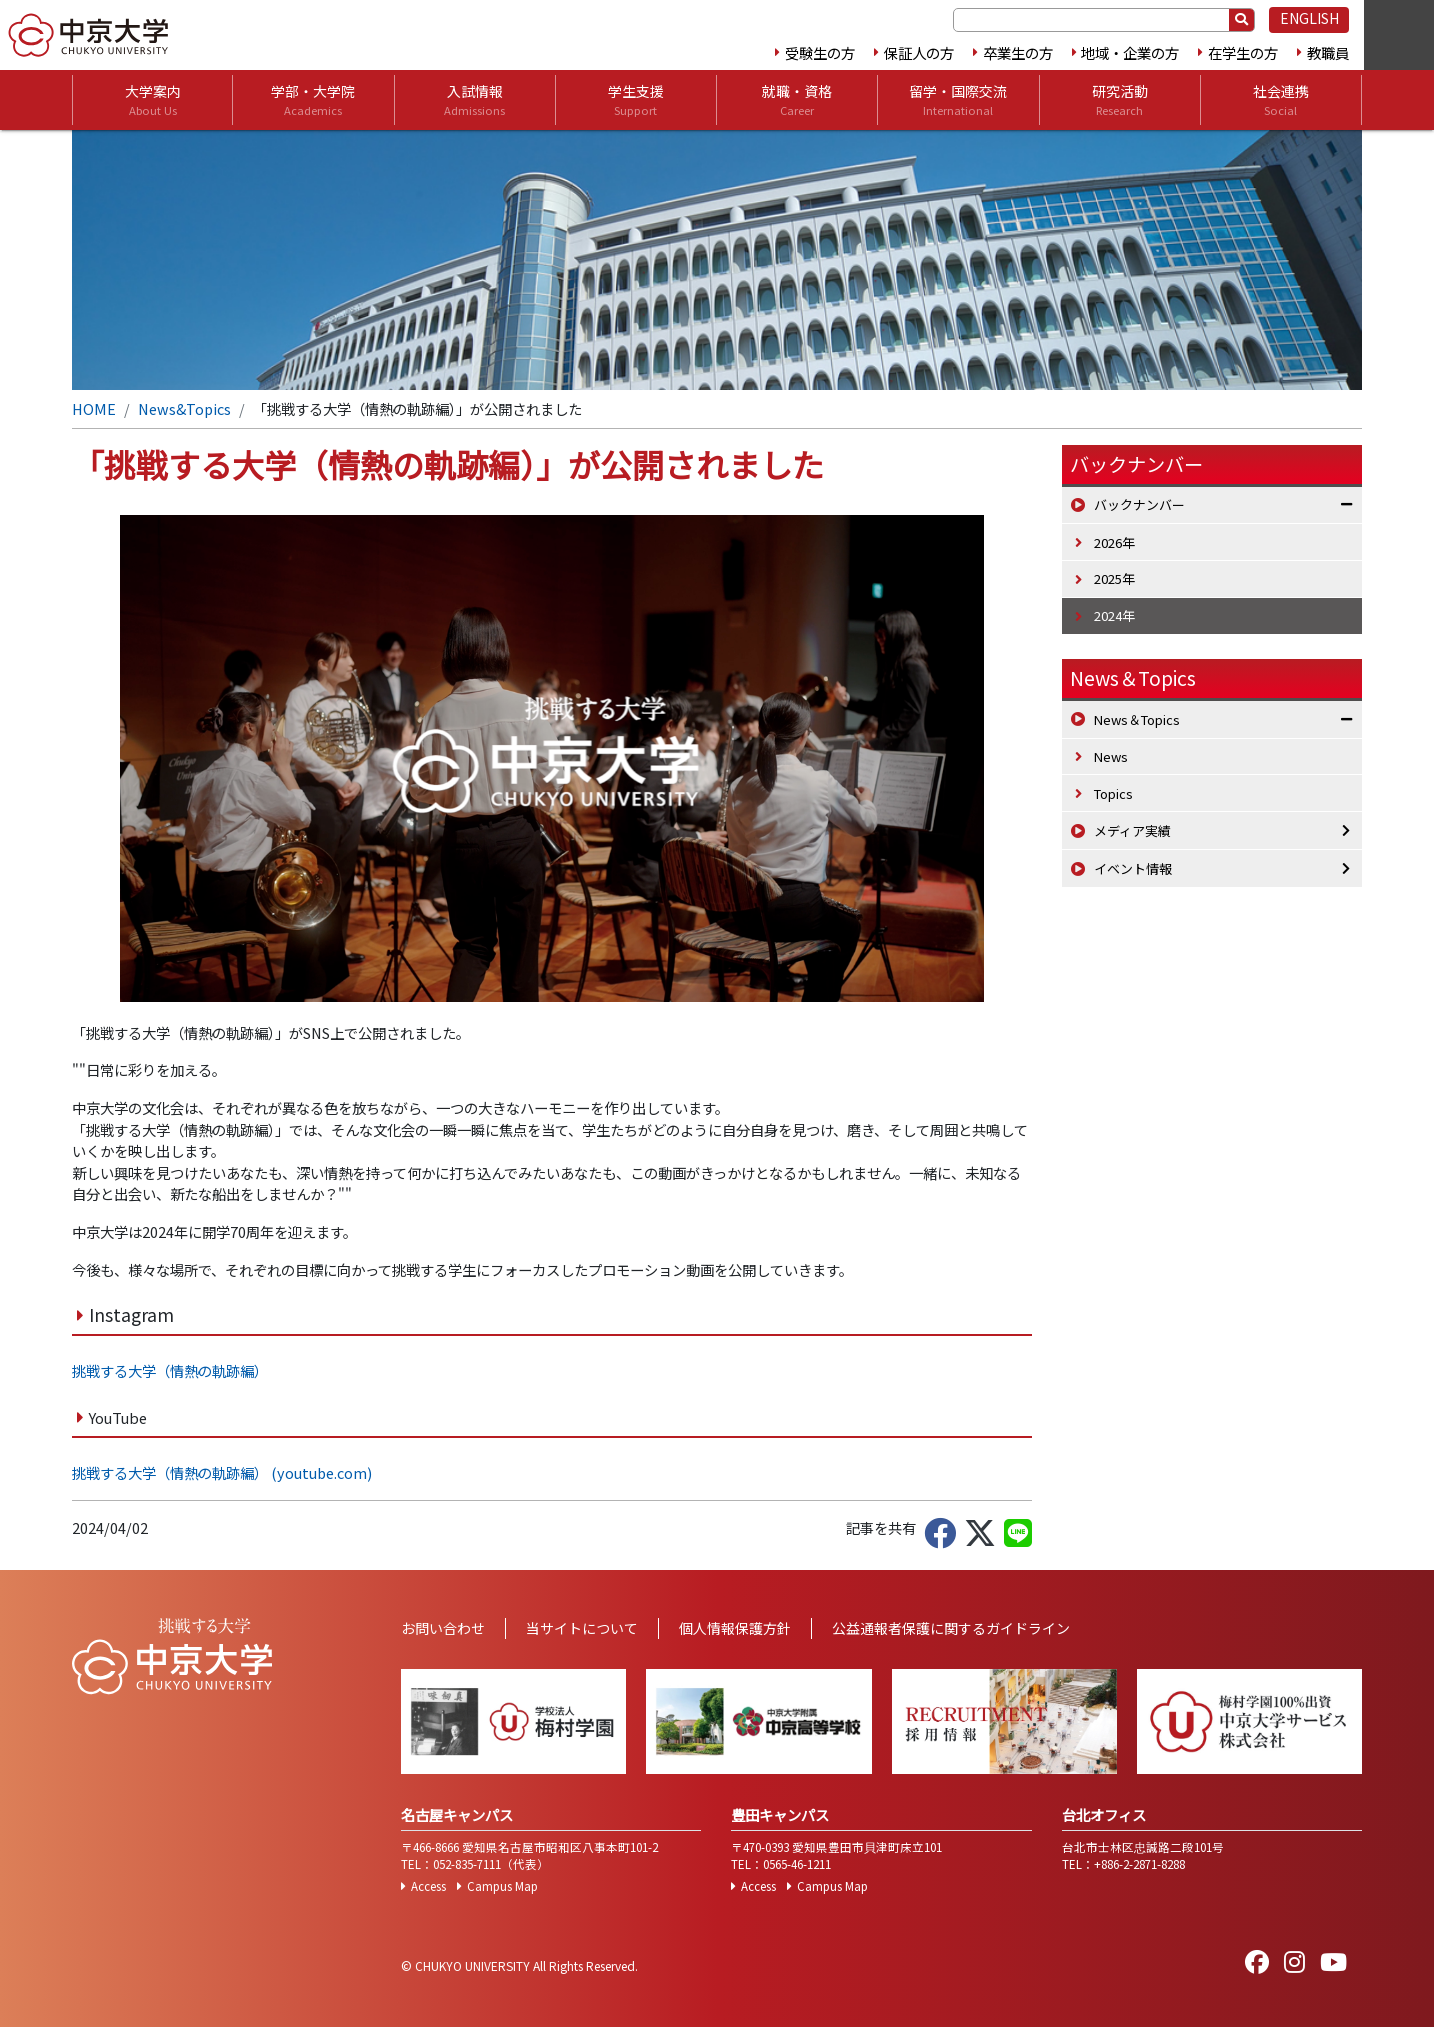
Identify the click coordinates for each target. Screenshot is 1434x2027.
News (1111, 756)
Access (428, 1886)
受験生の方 (820, 52)
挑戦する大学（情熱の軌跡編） (170, 1370)
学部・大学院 (313, 100)
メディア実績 (1132, 830)
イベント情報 (1133, 868)
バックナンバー (1139, 504)
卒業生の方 (1018, 52)
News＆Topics (1133, 678)
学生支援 (636, 100)
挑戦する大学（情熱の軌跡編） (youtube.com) (222, 1472)
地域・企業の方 (1130, 52)
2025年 (1114, 578)
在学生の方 (1243, 52)
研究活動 (1120, 100)
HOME (94, 408)
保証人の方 (919, 52)
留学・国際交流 (958, 100)
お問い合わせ (443, 1628)
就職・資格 (797, 100)
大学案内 (153, 100)
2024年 (1114, 615)
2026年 (1114, 542)
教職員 (1328, 52)
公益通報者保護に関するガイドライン (951, 1628)
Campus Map (502, 1886)
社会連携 (1281, 100)
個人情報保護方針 (735, 1628)
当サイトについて (582, 1628)
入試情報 (474, 100)
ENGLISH (1309, 18)
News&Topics (184, 408)
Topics (1113, 793)
